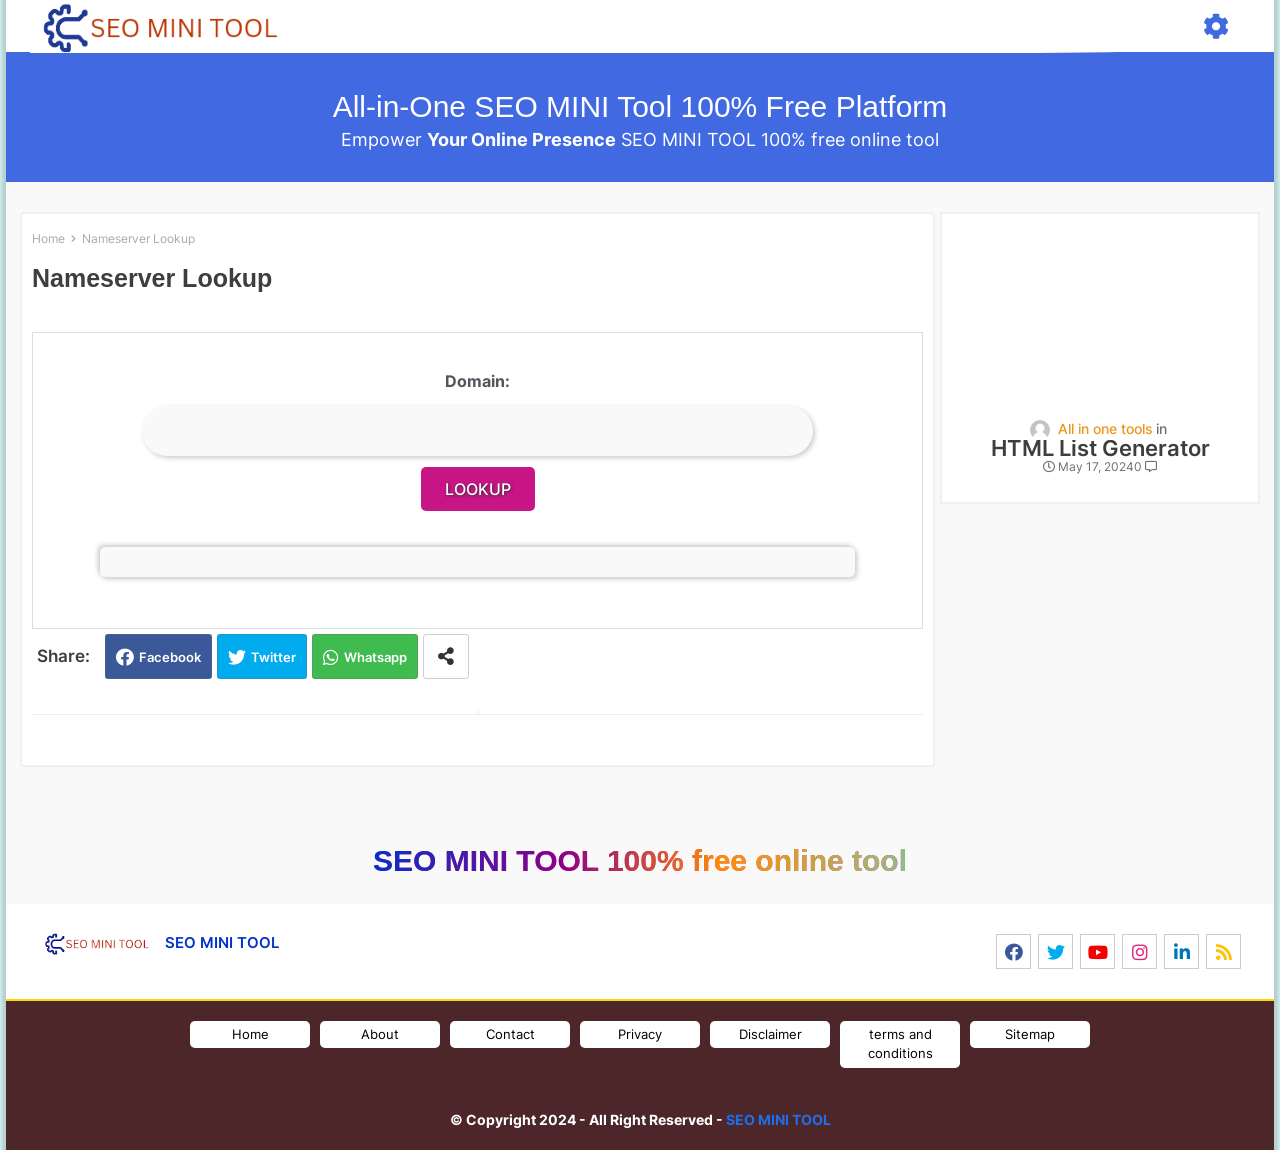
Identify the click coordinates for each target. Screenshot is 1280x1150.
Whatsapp (375, 657)
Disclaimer (770, 1034)
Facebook (170, 657)
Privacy (640, 1034)
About (380, 1034)
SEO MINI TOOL (778, 1119)
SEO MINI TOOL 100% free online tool (640, 860)
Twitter (273, 657)
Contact (510, 1034)
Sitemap (1030, 1034)
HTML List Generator (1100, 448)
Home (48, 238)
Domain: (477, 381)
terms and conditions (900, 1044)
